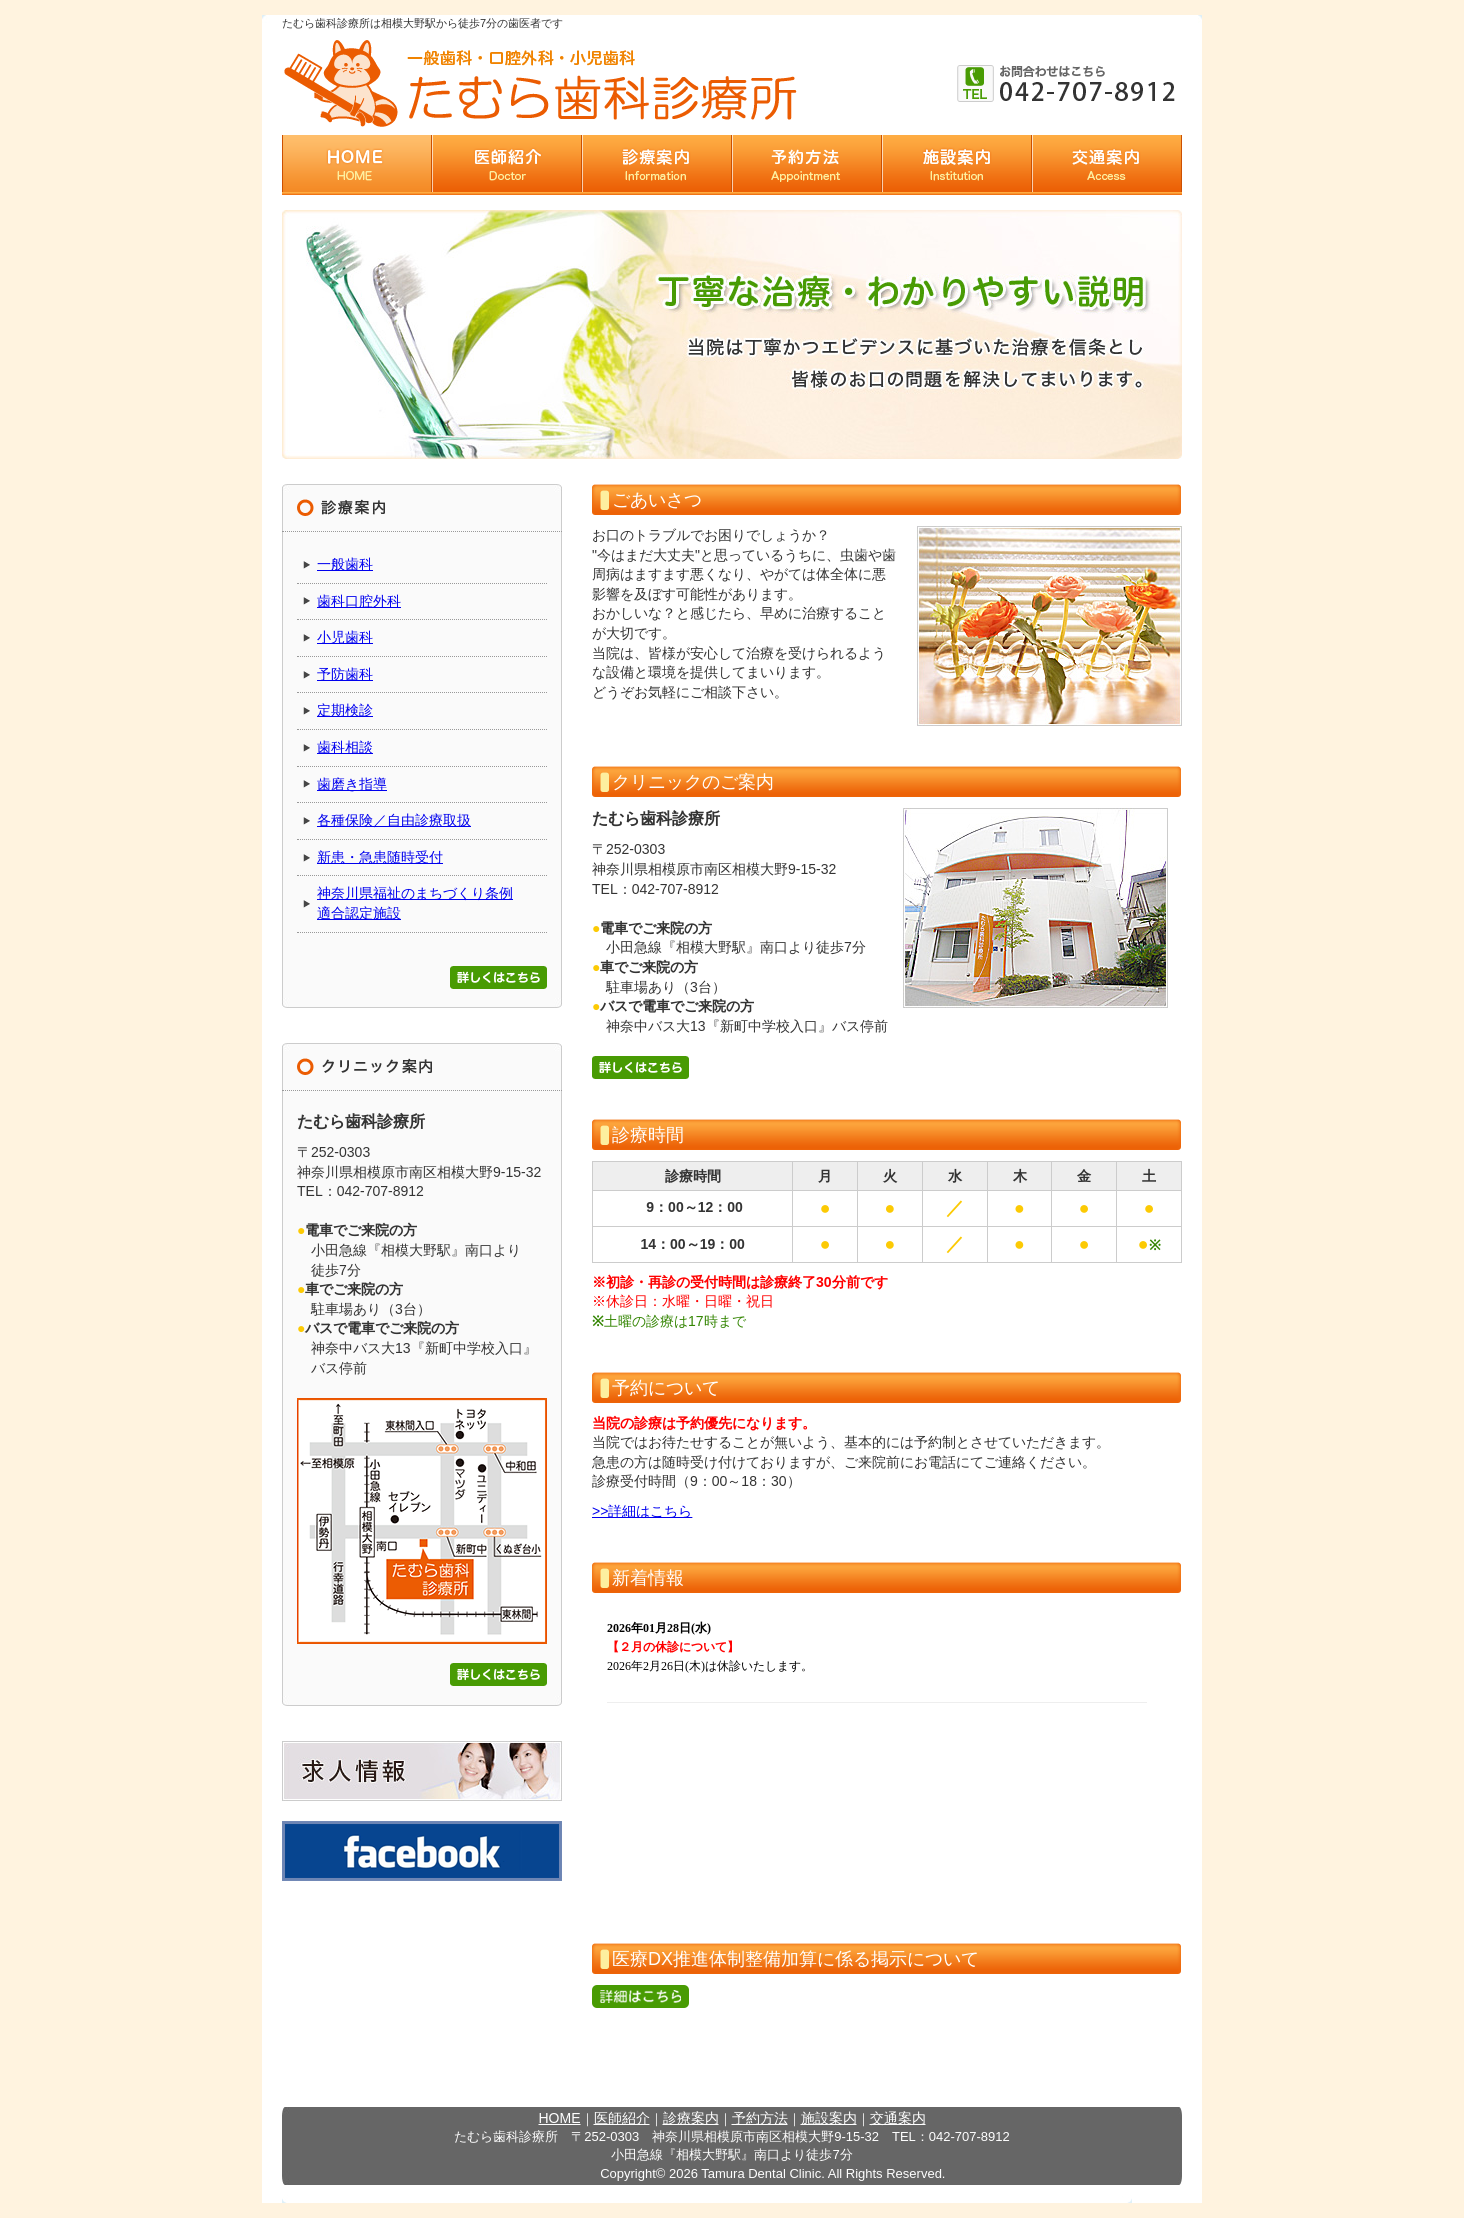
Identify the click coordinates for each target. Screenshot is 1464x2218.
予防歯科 (345, 674)
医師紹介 (622, 2118)
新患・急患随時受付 (380, 857)
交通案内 (898, 2118)
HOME (560, 2118)
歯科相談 (345, 747)
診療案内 (691, 2118)
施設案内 (829, 2118)
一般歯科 (345, 564)
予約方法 (760, 2118)
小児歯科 (345, 637)
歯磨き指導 (352, 784)
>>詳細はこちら (642, 1511)
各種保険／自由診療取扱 (394, 820)
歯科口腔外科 (359, 601)
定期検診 (345, 710)
